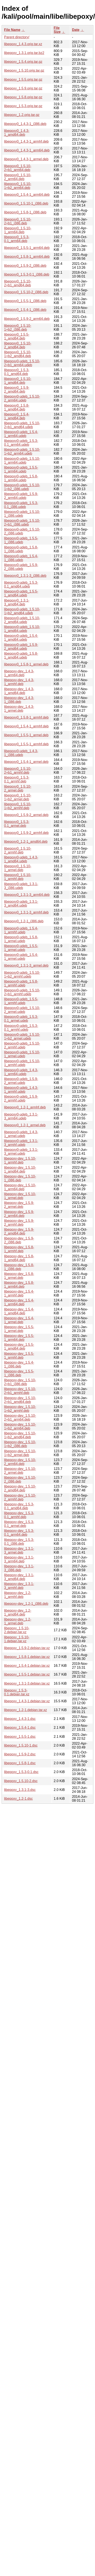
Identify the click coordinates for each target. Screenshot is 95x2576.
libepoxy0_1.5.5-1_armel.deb (26, 735)
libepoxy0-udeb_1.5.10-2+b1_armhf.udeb (22, 992)
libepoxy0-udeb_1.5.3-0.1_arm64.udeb (21, 442)
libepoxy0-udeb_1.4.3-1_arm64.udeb (21, 1072)
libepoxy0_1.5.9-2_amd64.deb (16, 389)
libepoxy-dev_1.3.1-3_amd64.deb (19, 1577)
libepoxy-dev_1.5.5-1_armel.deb (19, 1329)
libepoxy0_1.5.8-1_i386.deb (25, 212)
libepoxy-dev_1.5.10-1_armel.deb (20, 1196)
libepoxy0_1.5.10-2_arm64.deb (17, 177)
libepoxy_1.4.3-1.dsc (20, 1719)
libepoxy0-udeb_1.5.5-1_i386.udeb (21, 540)
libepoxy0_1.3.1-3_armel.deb (26, 965)
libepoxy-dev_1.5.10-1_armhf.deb (20, 1160)
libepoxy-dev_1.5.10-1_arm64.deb (20, 1187)
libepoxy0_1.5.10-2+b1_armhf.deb (17, 770)
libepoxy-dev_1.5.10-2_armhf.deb (20, 1497)
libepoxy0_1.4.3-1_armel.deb (26, 159)
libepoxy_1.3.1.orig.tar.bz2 (24, 53)
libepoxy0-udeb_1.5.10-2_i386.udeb (22, 531)
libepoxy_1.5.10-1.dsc (21, 1745)
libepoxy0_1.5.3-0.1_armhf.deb (16, 779)
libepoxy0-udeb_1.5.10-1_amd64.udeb (22, 629)
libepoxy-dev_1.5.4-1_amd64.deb (19, 1311)
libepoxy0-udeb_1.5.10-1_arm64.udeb (22, 460)
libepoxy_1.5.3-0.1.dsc (21, 1772)
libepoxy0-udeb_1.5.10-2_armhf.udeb (22, 1045)
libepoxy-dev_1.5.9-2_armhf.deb (19, 1222)
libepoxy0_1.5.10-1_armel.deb (17, 868)
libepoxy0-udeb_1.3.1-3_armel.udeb (21, 1151)
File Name (12, 30)
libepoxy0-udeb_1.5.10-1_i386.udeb (22, 513)
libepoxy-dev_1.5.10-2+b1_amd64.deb (20, 1400)
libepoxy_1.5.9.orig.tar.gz (23, 88)
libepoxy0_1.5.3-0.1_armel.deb (16, 823)
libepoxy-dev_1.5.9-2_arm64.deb (19, 1214)
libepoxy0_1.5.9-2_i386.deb (25, 265)
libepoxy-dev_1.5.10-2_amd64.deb (20, 1488)
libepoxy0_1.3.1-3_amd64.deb (16, 602)
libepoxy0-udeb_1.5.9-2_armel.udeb (21, 1081)
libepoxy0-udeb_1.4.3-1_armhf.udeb (21, 1089)
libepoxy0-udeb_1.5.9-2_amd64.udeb (21, 646)
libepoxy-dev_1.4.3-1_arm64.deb (19, 673)
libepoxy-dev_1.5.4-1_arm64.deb (19, 1302)
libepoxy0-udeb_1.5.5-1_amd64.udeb (21, 593)
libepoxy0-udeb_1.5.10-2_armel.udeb (22, 1010)
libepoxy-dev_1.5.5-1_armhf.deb (19, 1355)
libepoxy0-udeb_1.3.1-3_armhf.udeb (21, 1143)
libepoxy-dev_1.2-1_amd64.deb (17, 1612)
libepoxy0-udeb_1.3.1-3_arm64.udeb (21, 1116)
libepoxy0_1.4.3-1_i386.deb (25, 124)
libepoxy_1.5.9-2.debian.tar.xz (27, 1648)
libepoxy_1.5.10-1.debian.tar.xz (16, 1639)
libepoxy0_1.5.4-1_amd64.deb (16, 416)
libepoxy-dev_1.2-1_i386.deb (26, 1603)
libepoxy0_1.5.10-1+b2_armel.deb (17, 797)
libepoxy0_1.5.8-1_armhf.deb (26, 717)
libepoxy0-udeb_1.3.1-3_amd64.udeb (21, 903)
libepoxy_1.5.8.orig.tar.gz (23, 97)
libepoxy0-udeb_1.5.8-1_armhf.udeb (21, 983)
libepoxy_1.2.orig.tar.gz (22, 115)
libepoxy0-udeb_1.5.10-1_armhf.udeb (22, 1063)
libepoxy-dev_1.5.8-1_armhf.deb (19, 1249)
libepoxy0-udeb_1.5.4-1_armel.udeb (21, 956)
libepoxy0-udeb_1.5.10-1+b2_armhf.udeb (22, 974)
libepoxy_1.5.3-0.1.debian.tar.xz (16, 1692)
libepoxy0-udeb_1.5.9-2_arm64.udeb (21, 496)
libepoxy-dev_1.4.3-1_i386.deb (19, 700)
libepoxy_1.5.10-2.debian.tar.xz (16, 1630)
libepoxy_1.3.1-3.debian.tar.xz (27, 1683)
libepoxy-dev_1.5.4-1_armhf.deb (19, 1293)
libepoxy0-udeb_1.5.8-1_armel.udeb (21, 939)
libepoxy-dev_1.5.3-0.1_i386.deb (19, 1541)
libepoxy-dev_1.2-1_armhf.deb (17, 1595)
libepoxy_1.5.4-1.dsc (20, 1727)
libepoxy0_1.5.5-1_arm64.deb (27, 248)
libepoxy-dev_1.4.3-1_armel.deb (19, 708)
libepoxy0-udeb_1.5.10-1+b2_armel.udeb (22, 1036)
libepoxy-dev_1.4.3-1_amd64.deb (19, 691)
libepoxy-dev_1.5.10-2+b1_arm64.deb (20, 1417)
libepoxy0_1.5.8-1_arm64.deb (27, 256)
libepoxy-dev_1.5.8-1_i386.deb (19, 1267)
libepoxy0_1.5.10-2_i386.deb (26, 292)
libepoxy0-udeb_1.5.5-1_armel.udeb (21, 948)
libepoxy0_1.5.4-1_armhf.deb (26, 726)
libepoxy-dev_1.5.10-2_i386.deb (20, 1479)
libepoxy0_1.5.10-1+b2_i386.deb (17, 327)
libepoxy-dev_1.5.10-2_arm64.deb (20, 1462)
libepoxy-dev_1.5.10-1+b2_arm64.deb (20, 1426)
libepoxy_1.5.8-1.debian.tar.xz (27, 1657)
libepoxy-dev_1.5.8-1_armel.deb (19, 1276)
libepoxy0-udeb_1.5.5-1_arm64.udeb (21, 469)
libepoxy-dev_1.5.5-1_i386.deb (19, 1373)
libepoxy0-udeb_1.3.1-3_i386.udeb (21, 886)
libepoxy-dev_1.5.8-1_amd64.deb (19, 1258)
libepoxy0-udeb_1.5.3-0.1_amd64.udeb (21, 584)
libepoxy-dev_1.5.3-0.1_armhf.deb (19, 1515)
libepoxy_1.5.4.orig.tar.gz (23, 61)
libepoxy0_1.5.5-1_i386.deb (25, 301)
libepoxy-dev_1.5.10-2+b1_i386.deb (20, 1382)
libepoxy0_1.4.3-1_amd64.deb (16, 132)
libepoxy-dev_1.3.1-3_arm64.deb (19, 1559)
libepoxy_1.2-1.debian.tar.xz (25, 1710)
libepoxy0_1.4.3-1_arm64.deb (27, 150)
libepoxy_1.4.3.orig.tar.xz (23, 44)
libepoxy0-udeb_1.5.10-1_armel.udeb (22, 1054)
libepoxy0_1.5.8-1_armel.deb (26, 664)
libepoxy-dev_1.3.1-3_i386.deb (19, 1568)
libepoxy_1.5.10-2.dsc (21, 1781)
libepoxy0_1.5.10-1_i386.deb (26, 203)
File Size (57, 30)
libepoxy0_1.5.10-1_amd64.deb (17, 380)
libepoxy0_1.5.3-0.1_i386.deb (26, 274)
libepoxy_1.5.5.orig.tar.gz (23, 79)
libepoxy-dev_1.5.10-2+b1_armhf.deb (20, 1391)
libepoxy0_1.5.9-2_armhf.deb (26, 833)
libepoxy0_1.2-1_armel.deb (25, 1125)
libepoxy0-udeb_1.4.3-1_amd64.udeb (21, 859)
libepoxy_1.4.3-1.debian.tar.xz (27, 1701)
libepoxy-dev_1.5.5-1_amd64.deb (19, 1346)
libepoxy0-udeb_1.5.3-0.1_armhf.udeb (21, 1027)
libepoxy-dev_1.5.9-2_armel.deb (19, 1205)
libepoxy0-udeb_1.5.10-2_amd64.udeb (22, 620)
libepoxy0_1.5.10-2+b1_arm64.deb (17, 168)
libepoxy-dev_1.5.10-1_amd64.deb (20, 1169)
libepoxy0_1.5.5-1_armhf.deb (26, 744)
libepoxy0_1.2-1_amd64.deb (26, 841)
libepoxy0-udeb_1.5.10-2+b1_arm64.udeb (22, 363)
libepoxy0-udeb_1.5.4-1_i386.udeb (21, 558)
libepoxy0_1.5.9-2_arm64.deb (27, 319)
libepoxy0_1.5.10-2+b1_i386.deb (17, 221)
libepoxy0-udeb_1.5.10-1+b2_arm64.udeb (22, 451)
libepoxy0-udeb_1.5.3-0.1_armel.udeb (21, 1018)
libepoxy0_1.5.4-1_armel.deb (26, 762)
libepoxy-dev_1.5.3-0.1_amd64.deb (19, 1506)
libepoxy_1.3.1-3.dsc (20, 1790)
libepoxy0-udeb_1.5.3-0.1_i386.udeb (21, 505)
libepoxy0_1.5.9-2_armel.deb (26, 815)
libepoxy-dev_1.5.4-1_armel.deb (19, 1320)
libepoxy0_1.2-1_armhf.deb (25, 1107)
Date (76, 30)
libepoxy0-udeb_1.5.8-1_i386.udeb (21, 549)
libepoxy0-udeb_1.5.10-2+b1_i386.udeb (22, 522)
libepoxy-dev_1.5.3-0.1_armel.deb (19, 1524)
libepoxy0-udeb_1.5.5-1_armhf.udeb (21, 1001)
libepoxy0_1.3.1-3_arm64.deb (27, 895)
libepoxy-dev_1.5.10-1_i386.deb (20, 1178)
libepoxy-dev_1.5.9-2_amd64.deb (19, 1231)
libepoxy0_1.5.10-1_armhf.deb (17, 877)
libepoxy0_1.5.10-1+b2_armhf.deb (17, 806)
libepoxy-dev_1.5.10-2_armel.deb (20, 1470)
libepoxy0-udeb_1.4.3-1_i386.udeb (21, 753)
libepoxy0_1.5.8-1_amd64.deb (16, 407)
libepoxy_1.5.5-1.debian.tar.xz (27, 1674)
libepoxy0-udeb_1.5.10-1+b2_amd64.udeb (22, 611)
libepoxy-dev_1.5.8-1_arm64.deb (19, 1284)
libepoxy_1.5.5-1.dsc (20, 1736)
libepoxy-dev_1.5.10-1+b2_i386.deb (20, 1444)
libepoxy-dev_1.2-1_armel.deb (17, 1621)
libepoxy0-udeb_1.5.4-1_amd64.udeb (21, 637)
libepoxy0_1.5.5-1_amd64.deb (16, 336)
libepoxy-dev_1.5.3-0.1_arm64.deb (19, 1532)
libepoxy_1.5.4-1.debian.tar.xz (27, 1665)
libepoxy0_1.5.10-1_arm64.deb (17, 230)
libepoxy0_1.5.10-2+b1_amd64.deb (17, 283)
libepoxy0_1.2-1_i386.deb (23, 921)
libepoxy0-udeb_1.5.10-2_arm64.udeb (22, 398)
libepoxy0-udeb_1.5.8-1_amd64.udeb (21, 655)
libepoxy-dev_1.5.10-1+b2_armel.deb (20, 1453)
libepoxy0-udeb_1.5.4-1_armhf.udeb (21, 930)
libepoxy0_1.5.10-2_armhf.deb (17, 850)
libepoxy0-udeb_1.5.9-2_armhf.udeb (21, 1098)
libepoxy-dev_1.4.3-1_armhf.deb (19, 682)
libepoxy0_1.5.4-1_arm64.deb (27, 194)
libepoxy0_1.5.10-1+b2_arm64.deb (17, 186)
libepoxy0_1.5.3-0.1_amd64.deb (16, 372)
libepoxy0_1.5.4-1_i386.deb (25, 310)
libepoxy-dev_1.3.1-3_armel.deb (19, 1550)
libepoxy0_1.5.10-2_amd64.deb (17, 345)
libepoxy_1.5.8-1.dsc (20, 1763)
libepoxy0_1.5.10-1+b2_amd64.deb (17, 354)
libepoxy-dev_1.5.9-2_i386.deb (19, 1240)
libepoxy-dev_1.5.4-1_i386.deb (19, 1364)
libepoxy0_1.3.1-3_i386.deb (25, 575)
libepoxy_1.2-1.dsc (18, 1798)
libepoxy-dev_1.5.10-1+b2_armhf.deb (20, 1408)
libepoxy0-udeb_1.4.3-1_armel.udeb (21, 1134)
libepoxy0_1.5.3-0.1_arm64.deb (16, 239)
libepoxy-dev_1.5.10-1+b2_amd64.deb (20, 1435)
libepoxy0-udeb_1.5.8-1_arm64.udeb (21, 478)
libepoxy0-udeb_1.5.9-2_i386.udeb (21, 567)
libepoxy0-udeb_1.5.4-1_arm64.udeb (21, 434)
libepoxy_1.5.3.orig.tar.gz (23, 106)
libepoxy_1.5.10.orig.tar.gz (24, 70)
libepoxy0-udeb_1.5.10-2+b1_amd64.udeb (22, 425)
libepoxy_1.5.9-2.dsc (20, 1754)
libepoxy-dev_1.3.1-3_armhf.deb (19, 1586)
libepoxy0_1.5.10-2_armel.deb (17, 788)
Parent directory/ (16, 37)
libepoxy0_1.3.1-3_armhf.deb (26, 912)
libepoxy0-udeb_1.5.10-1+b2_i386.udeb (22, 487)
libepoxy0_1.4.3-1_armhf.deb (26, 141)
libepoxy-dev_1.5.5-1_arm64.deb (19, 1337)
